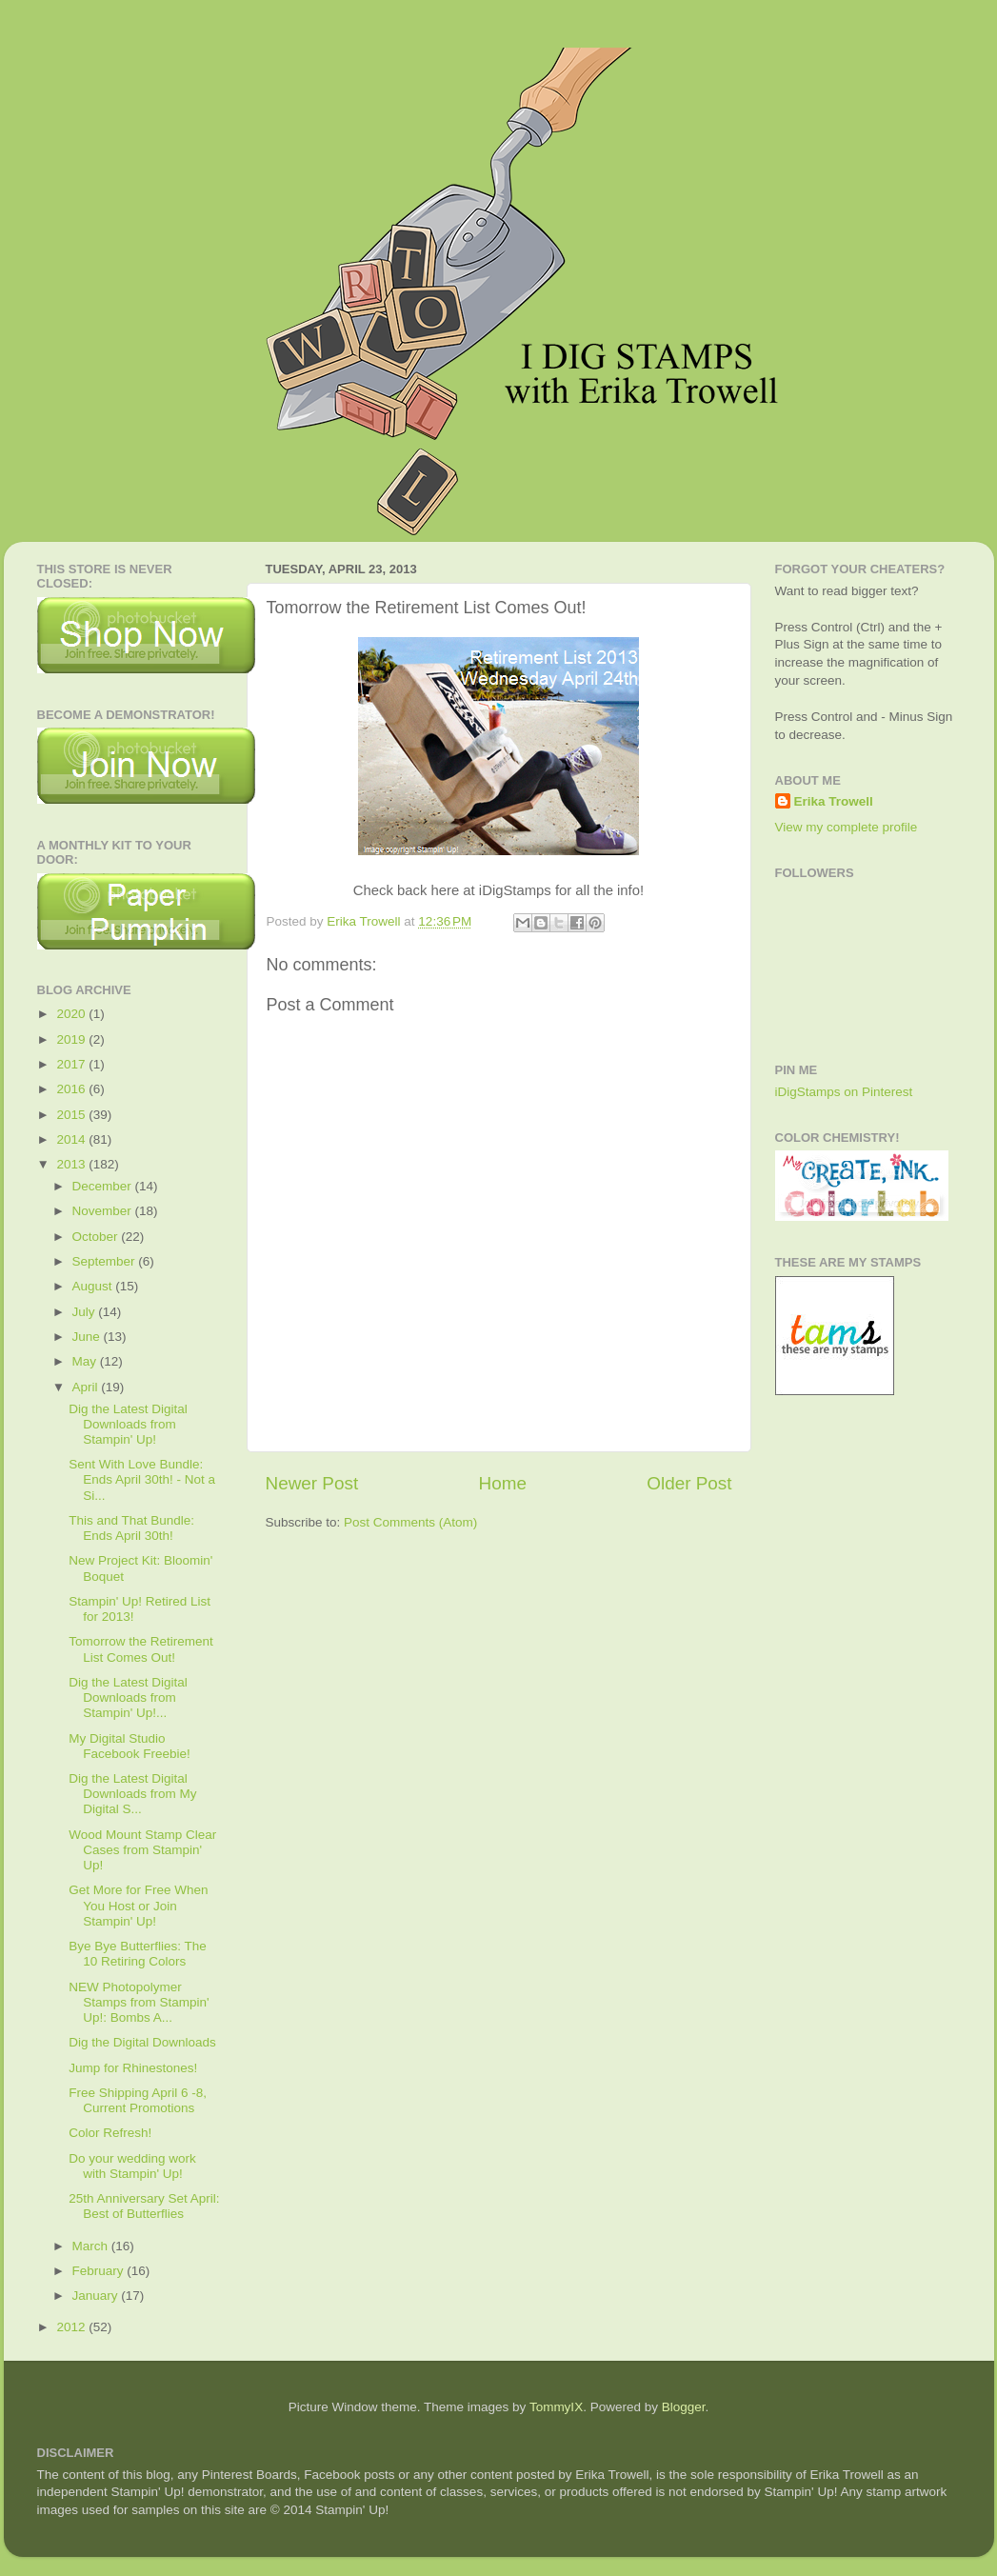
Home (503, 1483)
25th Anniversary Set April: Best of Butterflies (144, 2206)
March (91, 2246)
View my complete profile (846, 827)
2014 (72, 1139)
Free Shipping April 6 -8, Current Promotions (138, 2100)
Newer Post (312, 1483)
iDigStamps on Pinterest (844, 1092)
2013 (72, 1164)
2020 (72, 1014)
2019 (72, 1039)
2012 (72, 2327)
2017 (72, 1064)
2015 (72, 1115)
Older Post (689, 1483)
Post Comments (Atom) (410, 1522)
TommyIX (556, 2407)
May (86, 1361)
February (100, 2271)
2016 (72, 1089)
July (85, 1312)
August (94, 1286)
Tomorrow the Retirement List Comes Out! (141, 1649)
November (103, 1211)
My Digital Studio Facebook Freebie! (129, 1746)
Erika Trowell (833, 801)
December (103, 1186)
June (88, 1336)
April (87, 1387)
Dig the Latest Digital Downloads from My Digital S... (132, 1793)
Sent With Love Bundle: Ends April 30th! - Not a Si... (142, 1479)
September (105, 1261)
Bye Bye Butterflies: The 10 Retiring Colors (138, 1953)
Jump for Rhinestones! (133, 2068)
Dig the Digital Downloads (142, 2042)
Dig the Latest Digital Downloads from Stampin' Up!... (128, 1697)
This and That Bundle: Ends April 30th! (131, 1528)
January (97, 2295)
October (97, 1236)
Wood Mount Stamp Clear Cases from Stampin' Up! (142, 1849)
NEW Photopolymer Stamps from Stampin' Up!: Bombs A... (139, 2002)
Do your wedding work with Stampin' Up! (132, 2166)
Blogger (684, 2407)
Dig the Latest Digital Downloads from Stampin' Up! (128, 1424)
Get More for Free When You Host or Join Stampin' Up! (138, 1905)
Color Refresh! (110, 2133)
